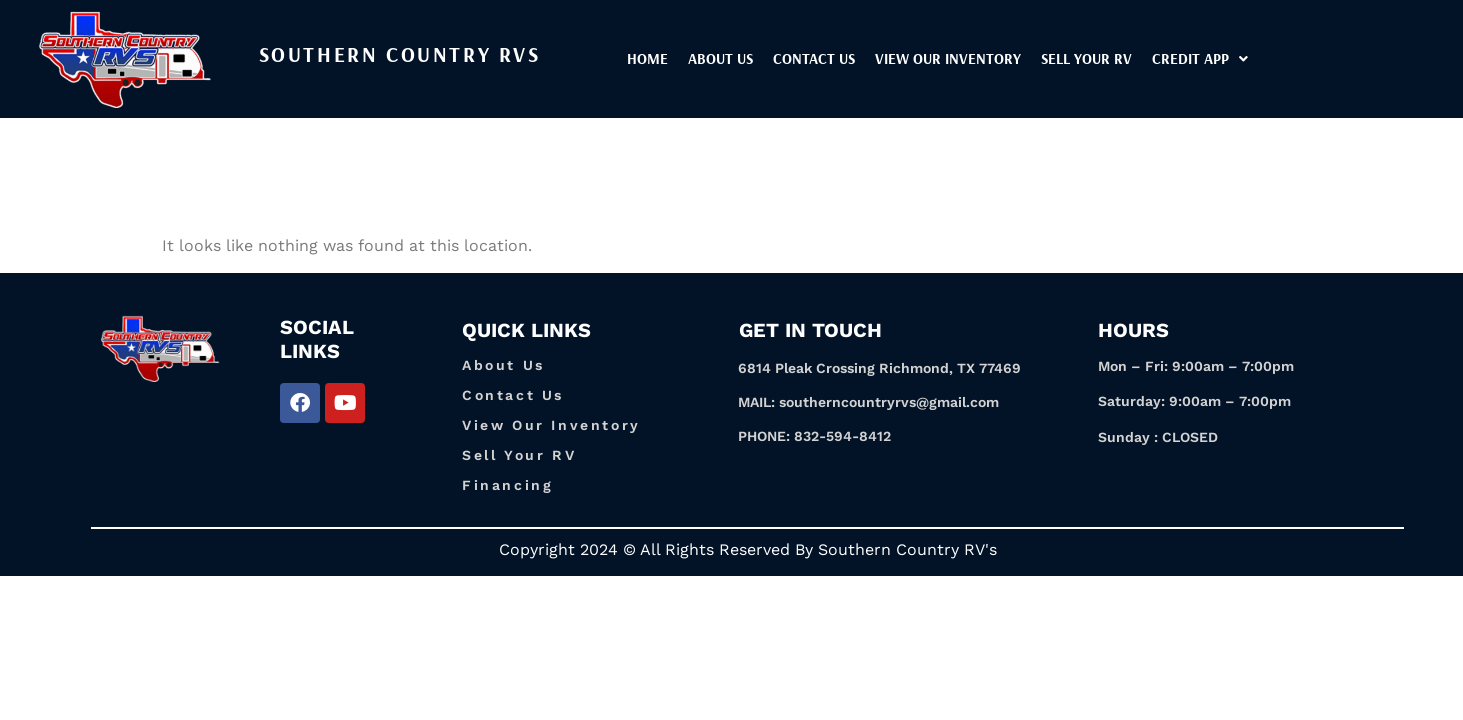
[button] (1254, 58)
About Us (774, 58)
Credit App (1254, 58)
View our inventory (1002, 58)
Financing (507, 485)
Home (701, 58)
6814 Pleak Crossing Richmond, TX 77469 (879, 368)
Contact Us (868, 58)
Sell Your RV (1140, 58)
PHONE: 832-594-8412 (814, 436)
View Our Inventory (551, 425)
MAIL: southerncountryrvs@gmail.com (868, 402)
